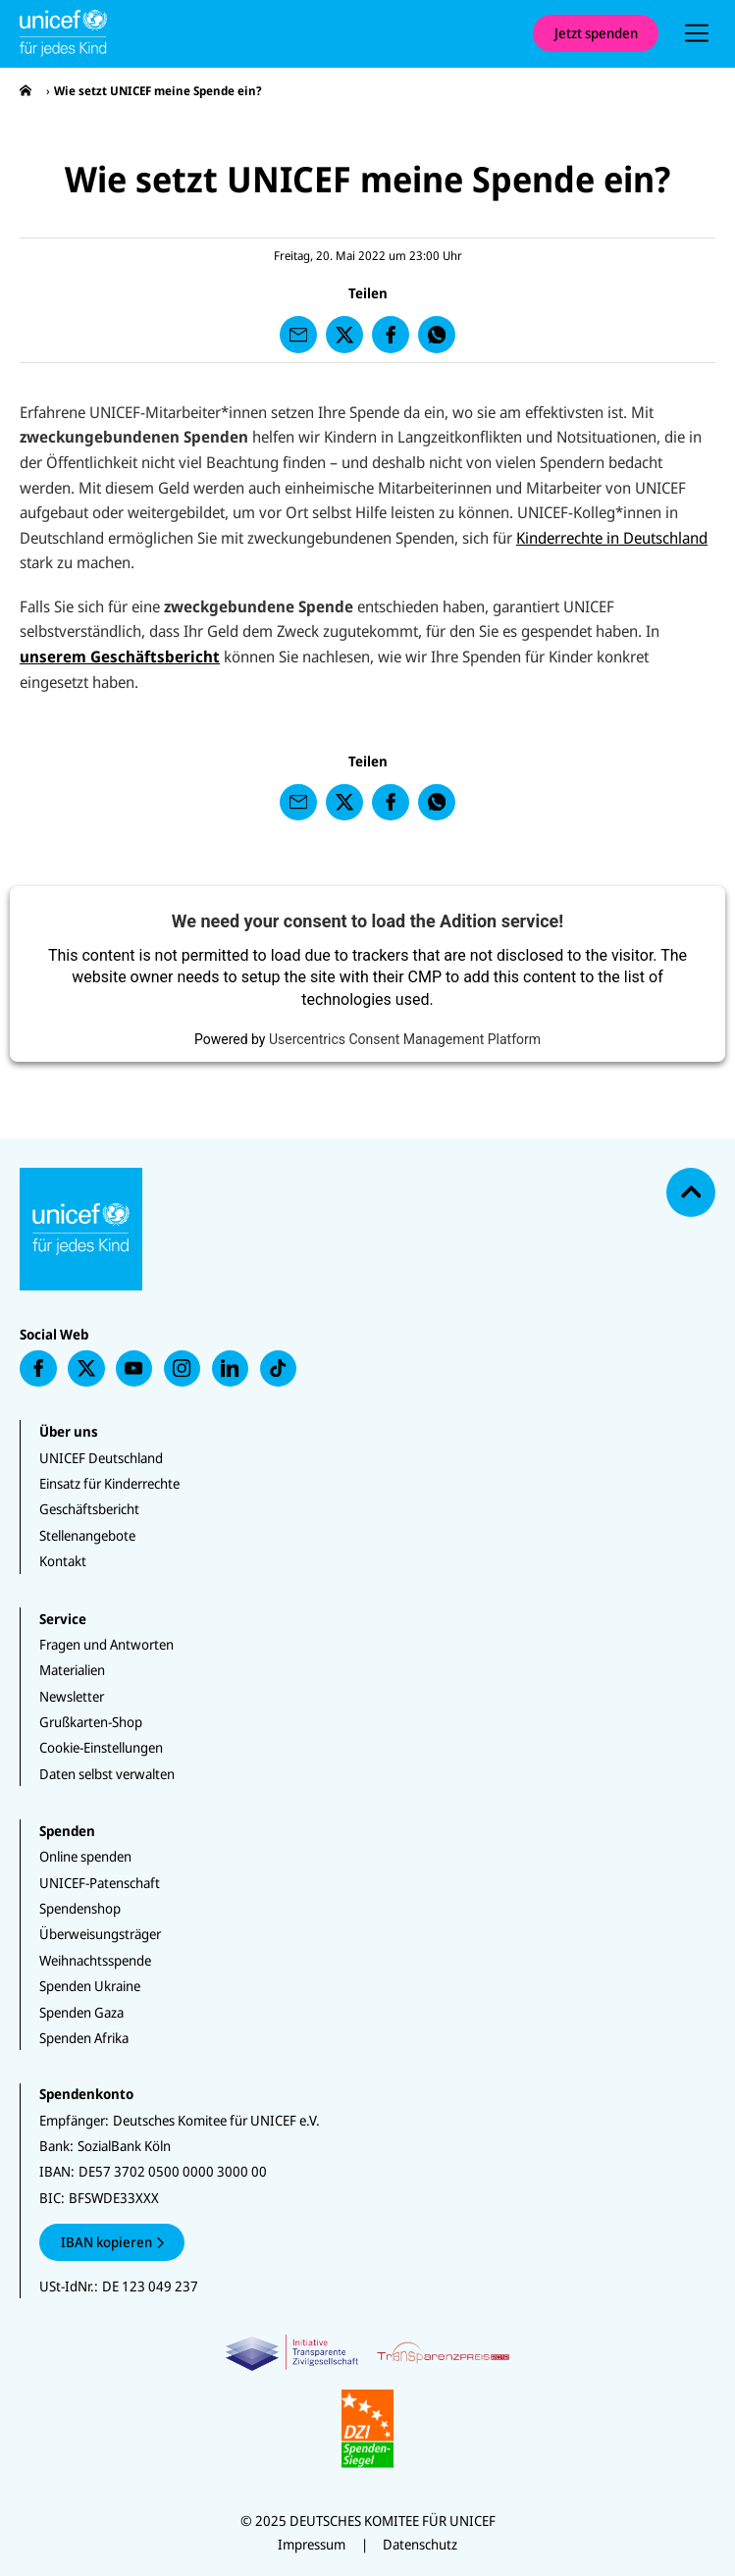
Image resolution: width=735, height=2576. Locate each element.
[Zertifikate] (367, 2401)
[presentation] (697, 33)
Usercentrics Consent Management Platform (405, 1039)
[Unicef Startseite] (266, 33)
